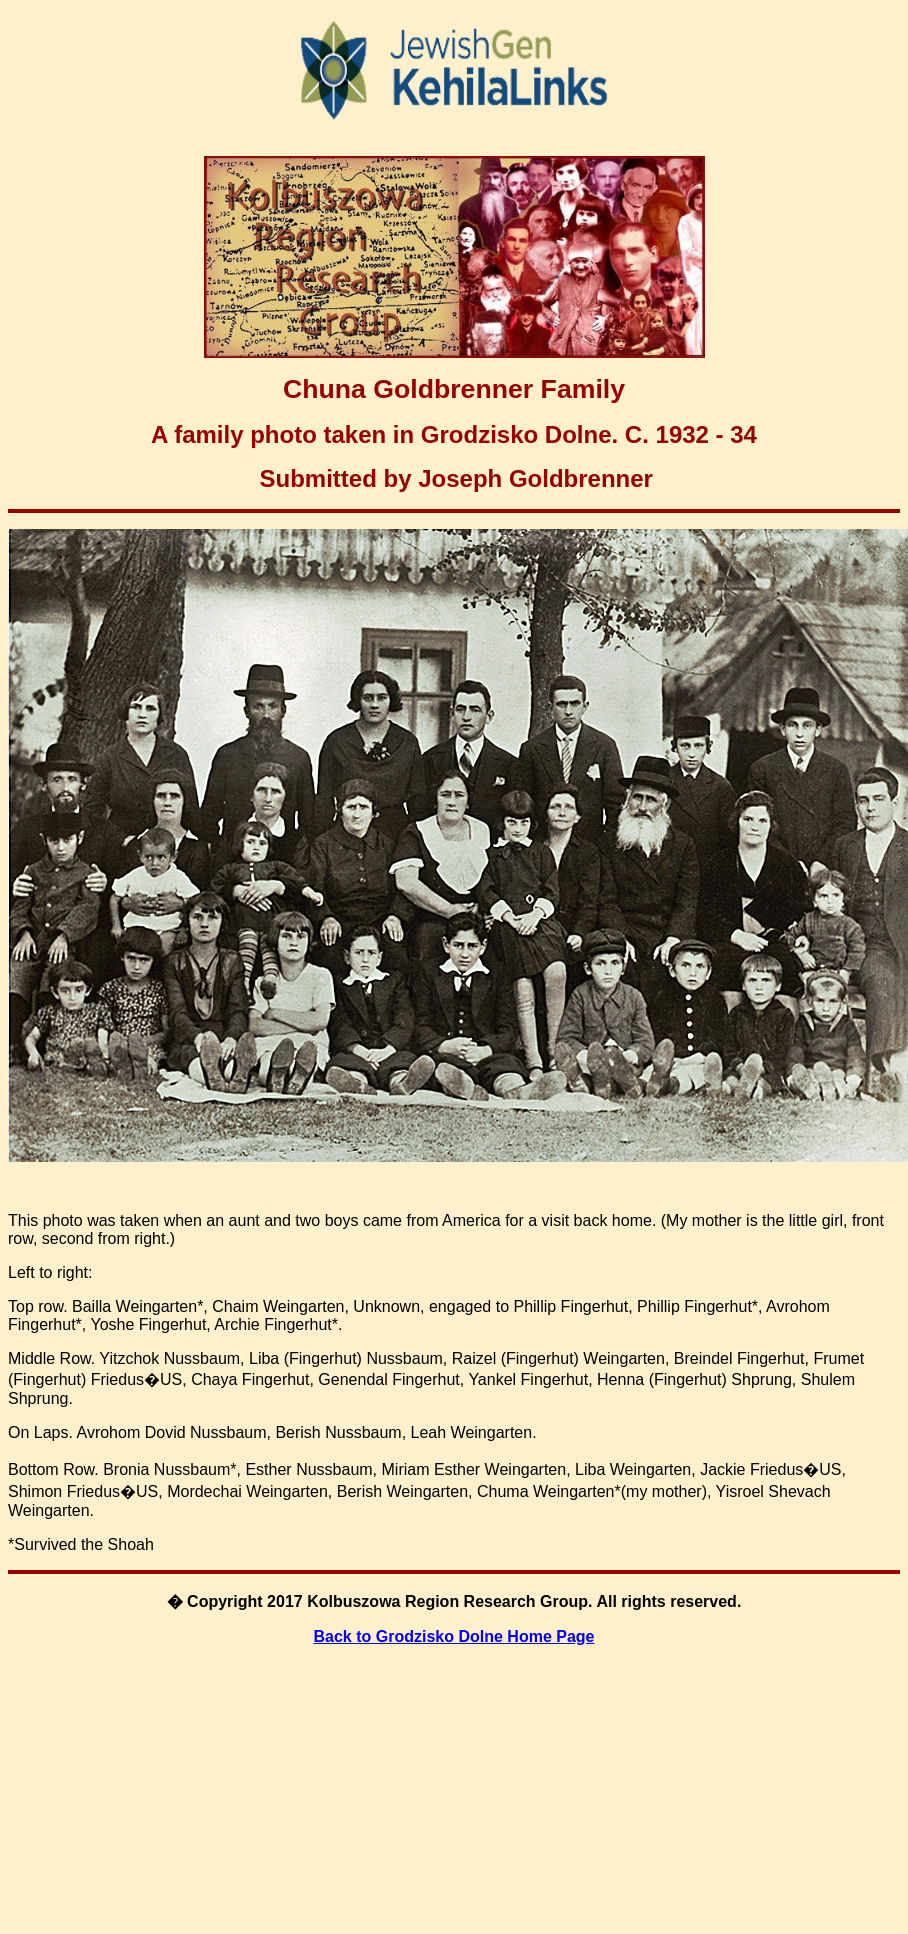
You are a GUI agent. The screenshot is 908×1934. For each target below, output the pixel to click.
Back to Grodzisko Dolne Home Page (454, 1636)
